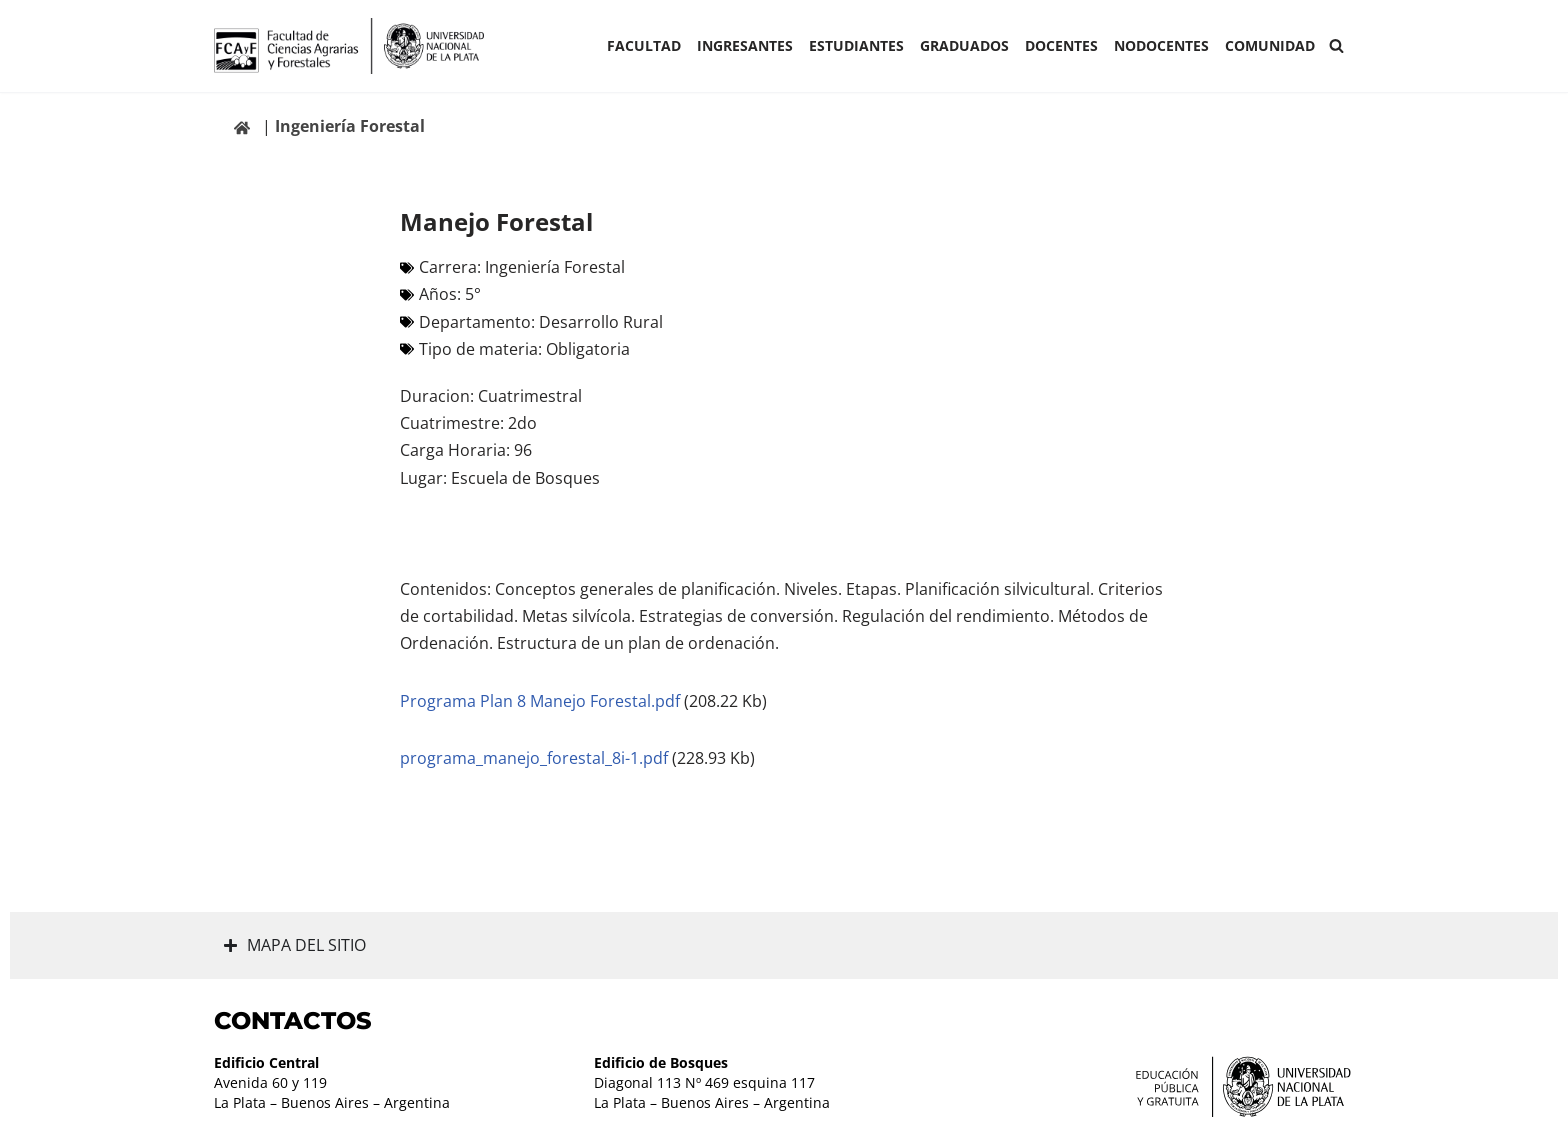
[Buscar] (1336, 45)
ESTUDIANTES (856, 45)
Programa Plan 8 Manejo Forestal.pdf (542, 701)
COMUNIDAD (1270, 45)
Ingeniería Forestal (350, 126)
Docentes (1061, 45)
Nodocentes (1161, 45)
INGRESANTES (745, 45)
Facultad (644, 45)
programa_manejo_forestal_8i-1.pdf (536, 758)
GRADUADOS (964, 45)
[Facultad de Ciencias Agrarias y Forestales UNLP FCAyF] (349, 46)
